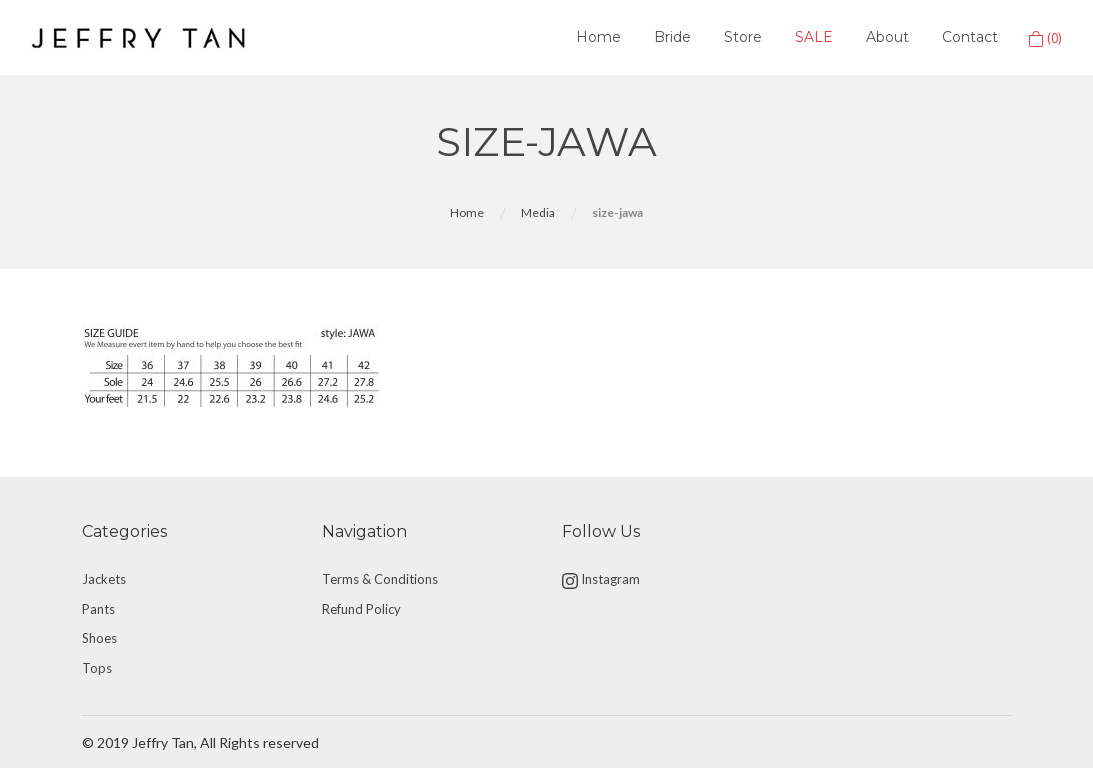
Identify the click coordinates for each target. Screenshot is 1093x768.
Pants (98, 609)
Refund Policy (361, 609)
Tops (97, 668)
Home (598, 37)
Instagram (601, 580)
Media (538, 212)
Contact (970, 37)
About (887, 37)
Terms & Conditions (380, 579)
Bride (672, 37)
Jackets (104, 579)
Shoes (99, 638)
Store (743, 37)
